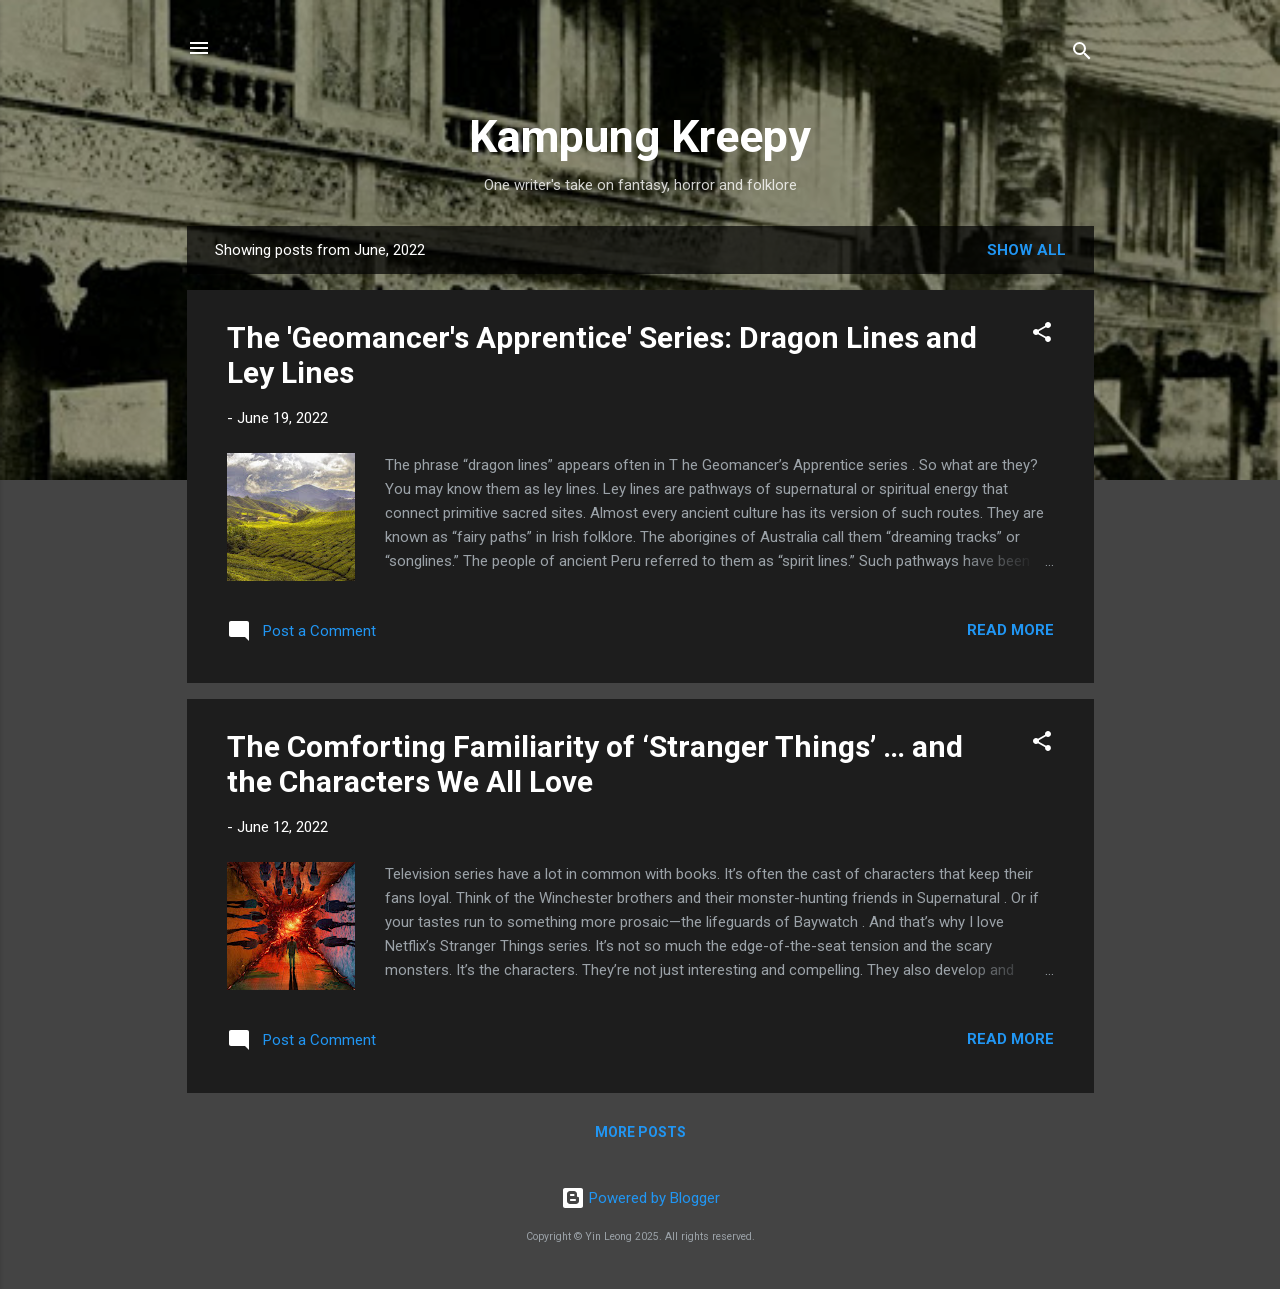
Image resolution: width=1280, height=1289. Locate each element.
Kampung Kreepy (640, 136)
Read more (1010, 630)
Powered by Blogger (640, 1198)
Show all (1026, 250)
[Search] (1082, 54)
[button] (1042, 335)
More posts (640, 1132)
